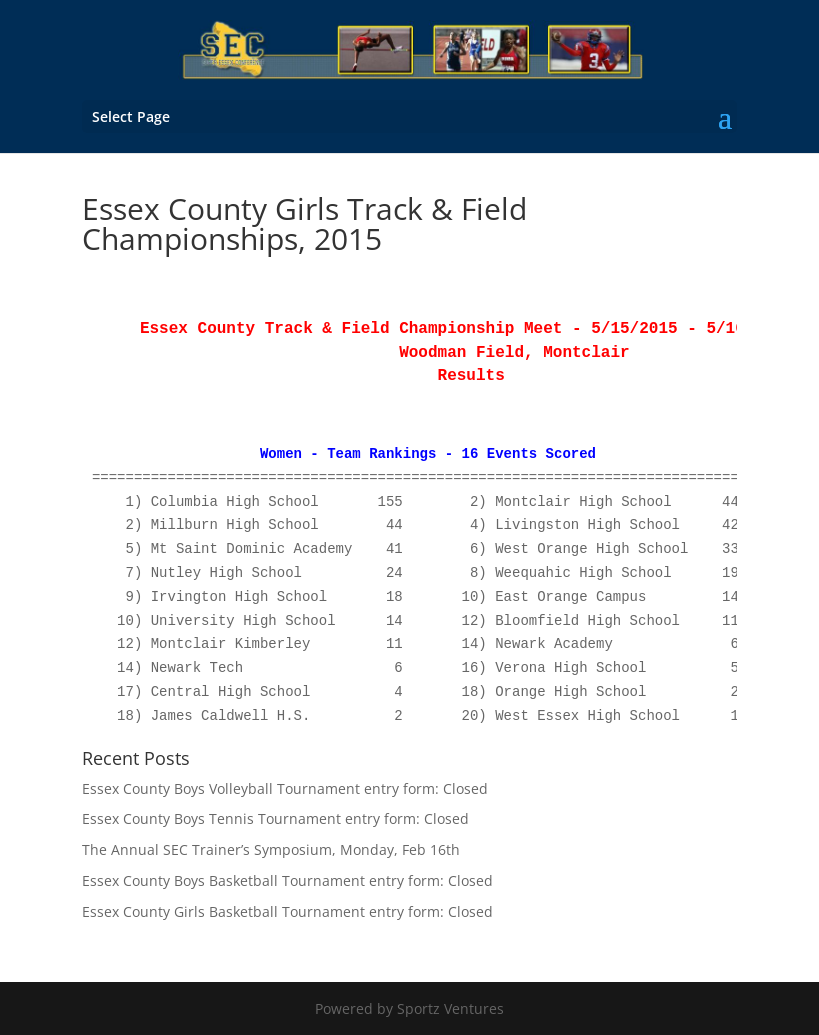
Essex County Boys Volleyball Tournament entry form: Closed (285, 788)
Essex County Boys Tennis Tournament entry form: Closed (275, 818)
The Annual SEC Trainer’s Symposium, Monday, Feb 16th (271, 849)
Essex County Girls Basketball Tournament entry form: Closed (287, 911)
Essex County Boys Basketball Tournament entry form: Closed (287, 880)
